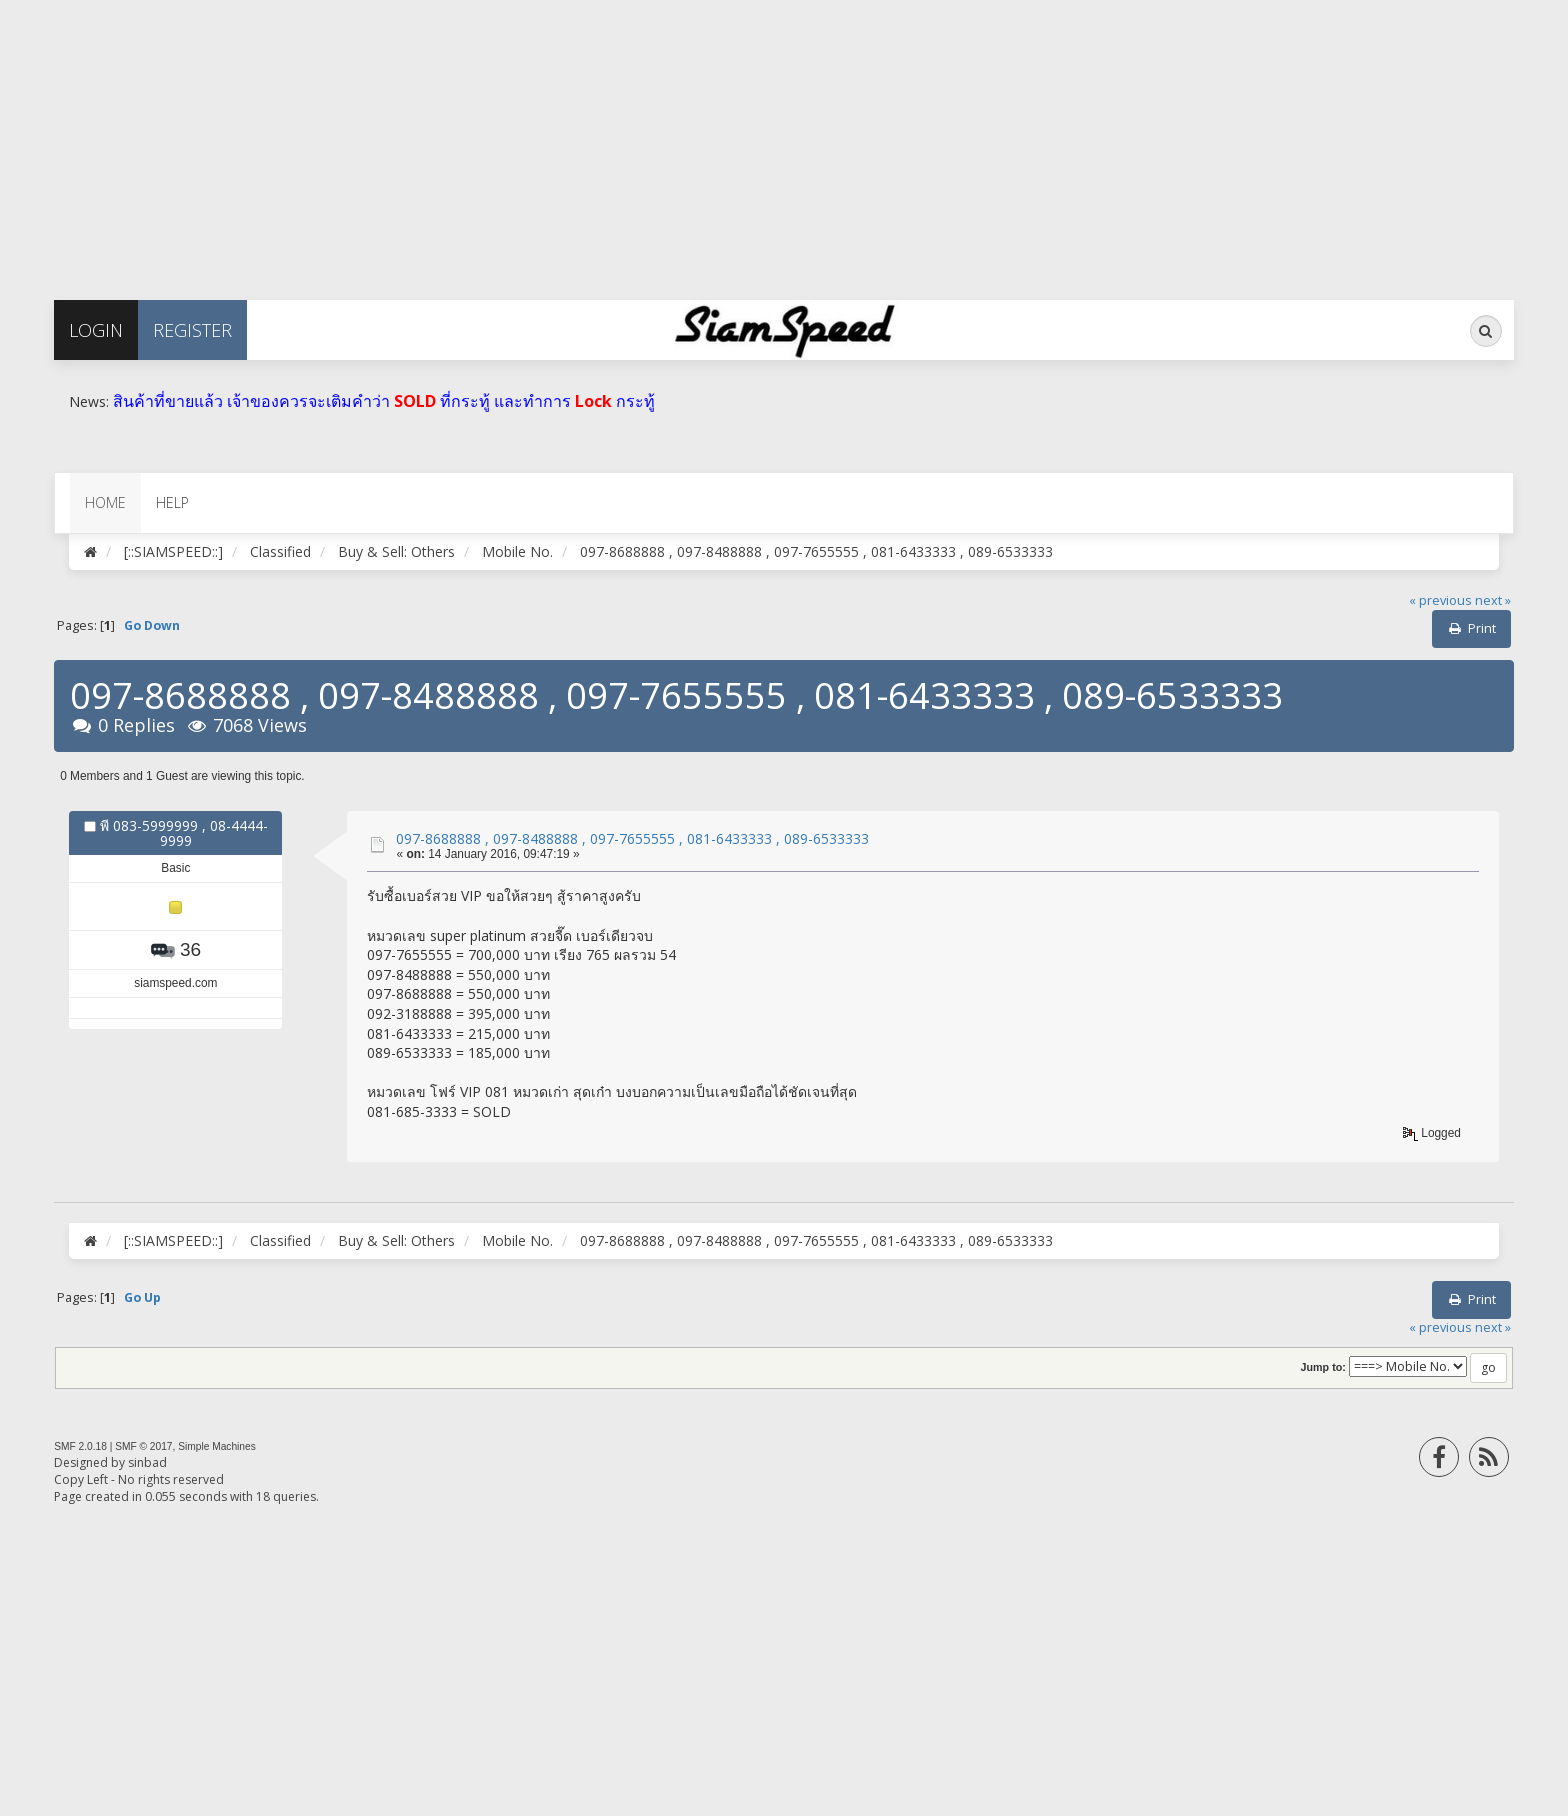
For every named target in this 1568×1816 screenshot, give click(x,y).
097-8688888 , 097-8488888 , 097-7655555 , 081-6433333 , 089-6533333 (632, 838)
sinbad (147, 1462)
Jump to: (1323, 1367)
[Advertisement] (600, 140)
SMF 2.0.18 (80, 1446)
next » (1493, 600)
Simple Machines (217, 1446)
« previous (1440, 600)
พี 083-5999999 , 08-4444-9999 (184, 833)
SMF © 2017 (143, 1446)
